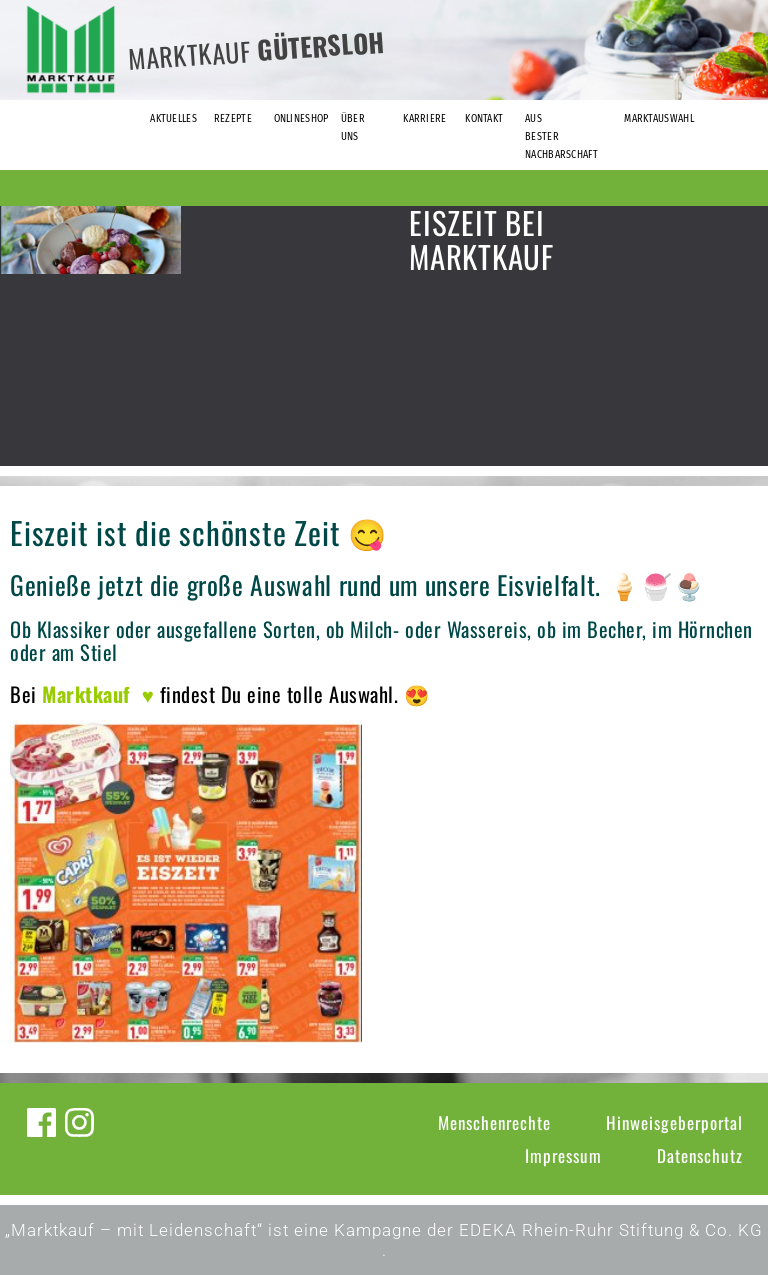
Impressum (563, 1155)
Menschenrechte (494, 1122)
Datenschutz (700, 1155)
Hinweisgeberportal (674, 1122)
